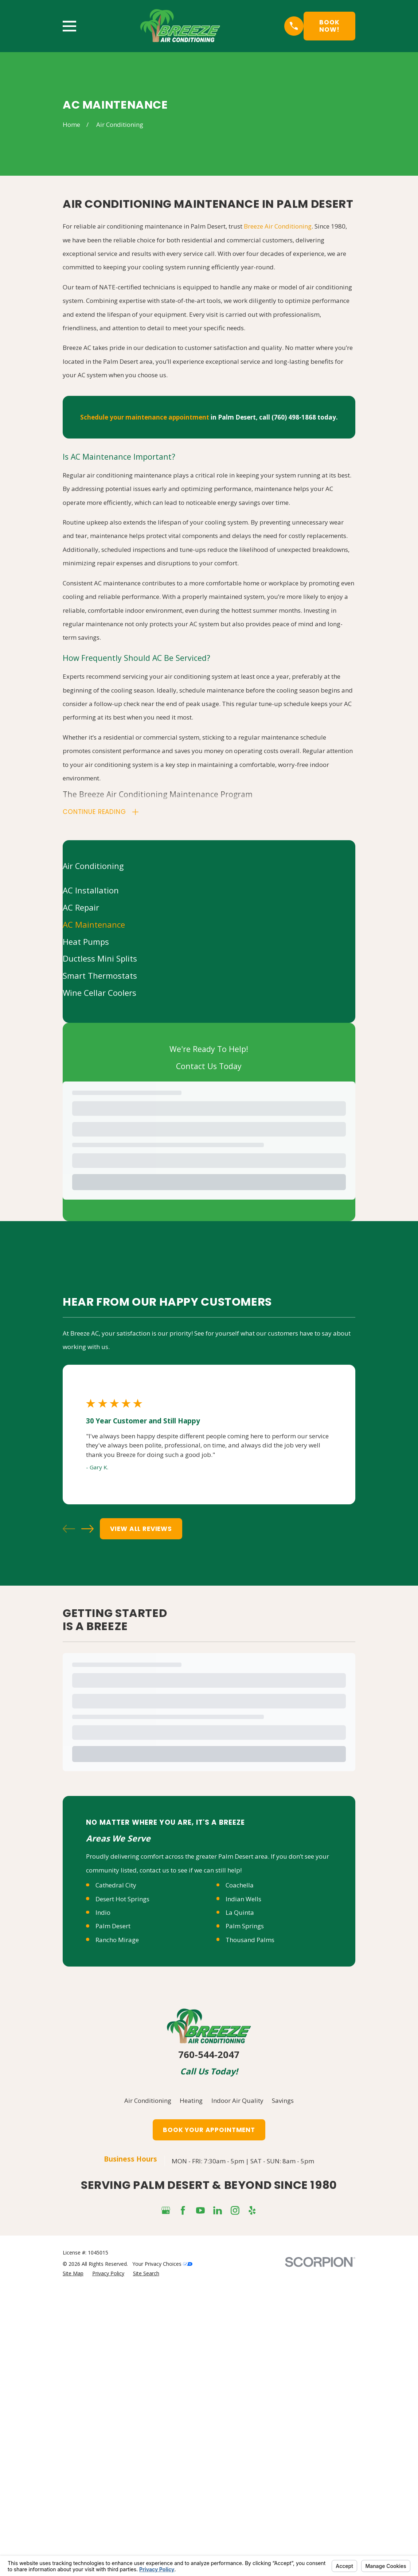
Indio (102, 1913)
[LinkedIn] (217, 2211)
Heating (191, 2102)
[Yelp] (252, 2211)
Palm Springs (245, 1927)
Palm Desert (112, 1927)
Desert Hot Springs (122, 1900)
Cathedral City (115, 1886)
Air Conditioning (147, 2102)
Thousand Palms (250, 1941)
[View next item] (87, 1530)
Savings (283, 2102)
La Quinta (240, 1913)
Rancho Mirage (117, 1941)
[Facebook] (183, 2211)
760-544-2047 (208, 2055)
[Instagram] (235, 2211)
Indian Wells (243, 1900)
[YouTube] (200, 2211)
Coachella (240, 1886)
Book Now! (329, 26)
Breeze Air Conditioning (278, 226)
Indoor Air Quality (237, 2102)
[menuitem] (209, 891)
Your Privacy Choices (162, 2264)
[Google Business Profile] (165, 2211)
